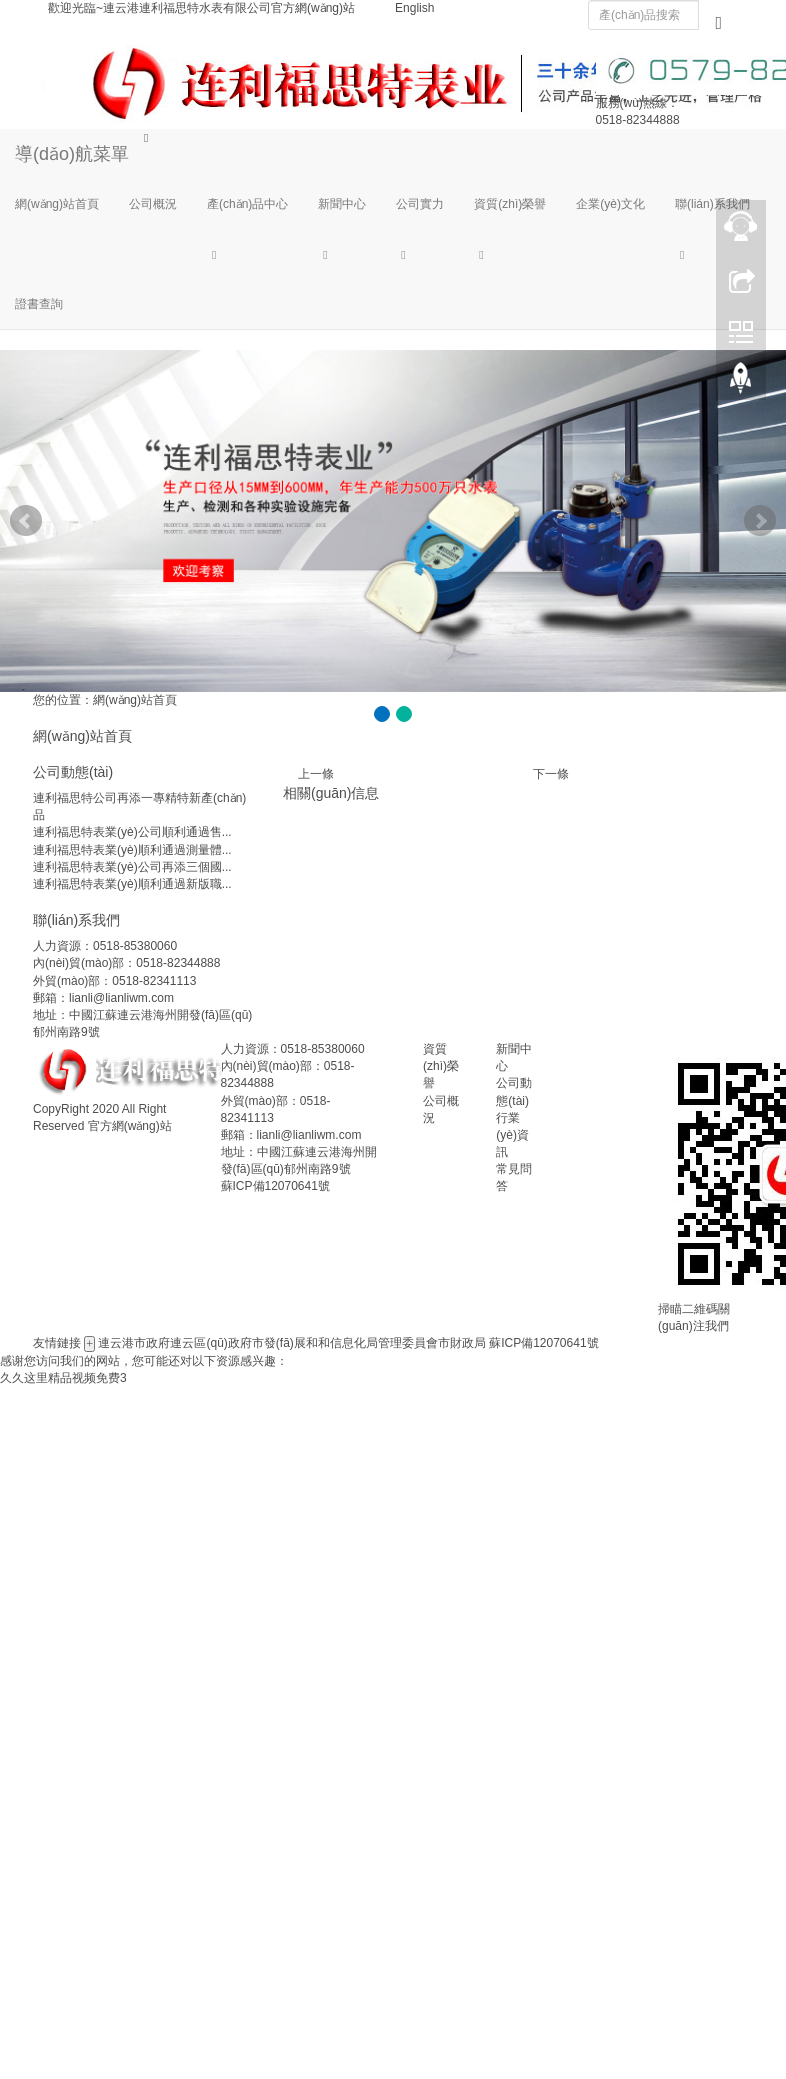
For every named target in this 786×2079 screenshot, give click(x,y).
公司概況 (153, 204)
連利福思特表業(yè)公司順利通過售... (132, 832)
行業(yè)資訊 (512, 1135)
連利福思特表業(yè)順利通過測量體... (132, 850)
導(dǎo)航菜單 (72, 154)
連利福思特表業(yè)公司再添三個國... (132, 867)
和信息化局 (348, 1343)
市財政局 (462, 1343)
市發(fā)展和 (285, 1343)
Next (760, 521)
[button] (247, 254)
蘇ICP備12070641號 (275, 1186)
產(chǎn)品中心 (247, 204)
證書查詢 (39, 304)
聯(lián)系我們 (712, 204)
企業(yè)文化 (610, 204)
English (414, 8)
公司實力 (420, 204)
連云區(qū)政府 (210, 1343)
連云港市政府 (134, 1343)
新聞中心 (342, 204)
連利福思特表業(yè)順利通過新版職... (132, 884)
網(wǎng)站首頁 (57, 204)
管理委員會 (408, 1343)
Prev (26, 521)
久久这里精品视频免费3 (63, 1378)
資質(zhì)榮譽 (510, 204)
